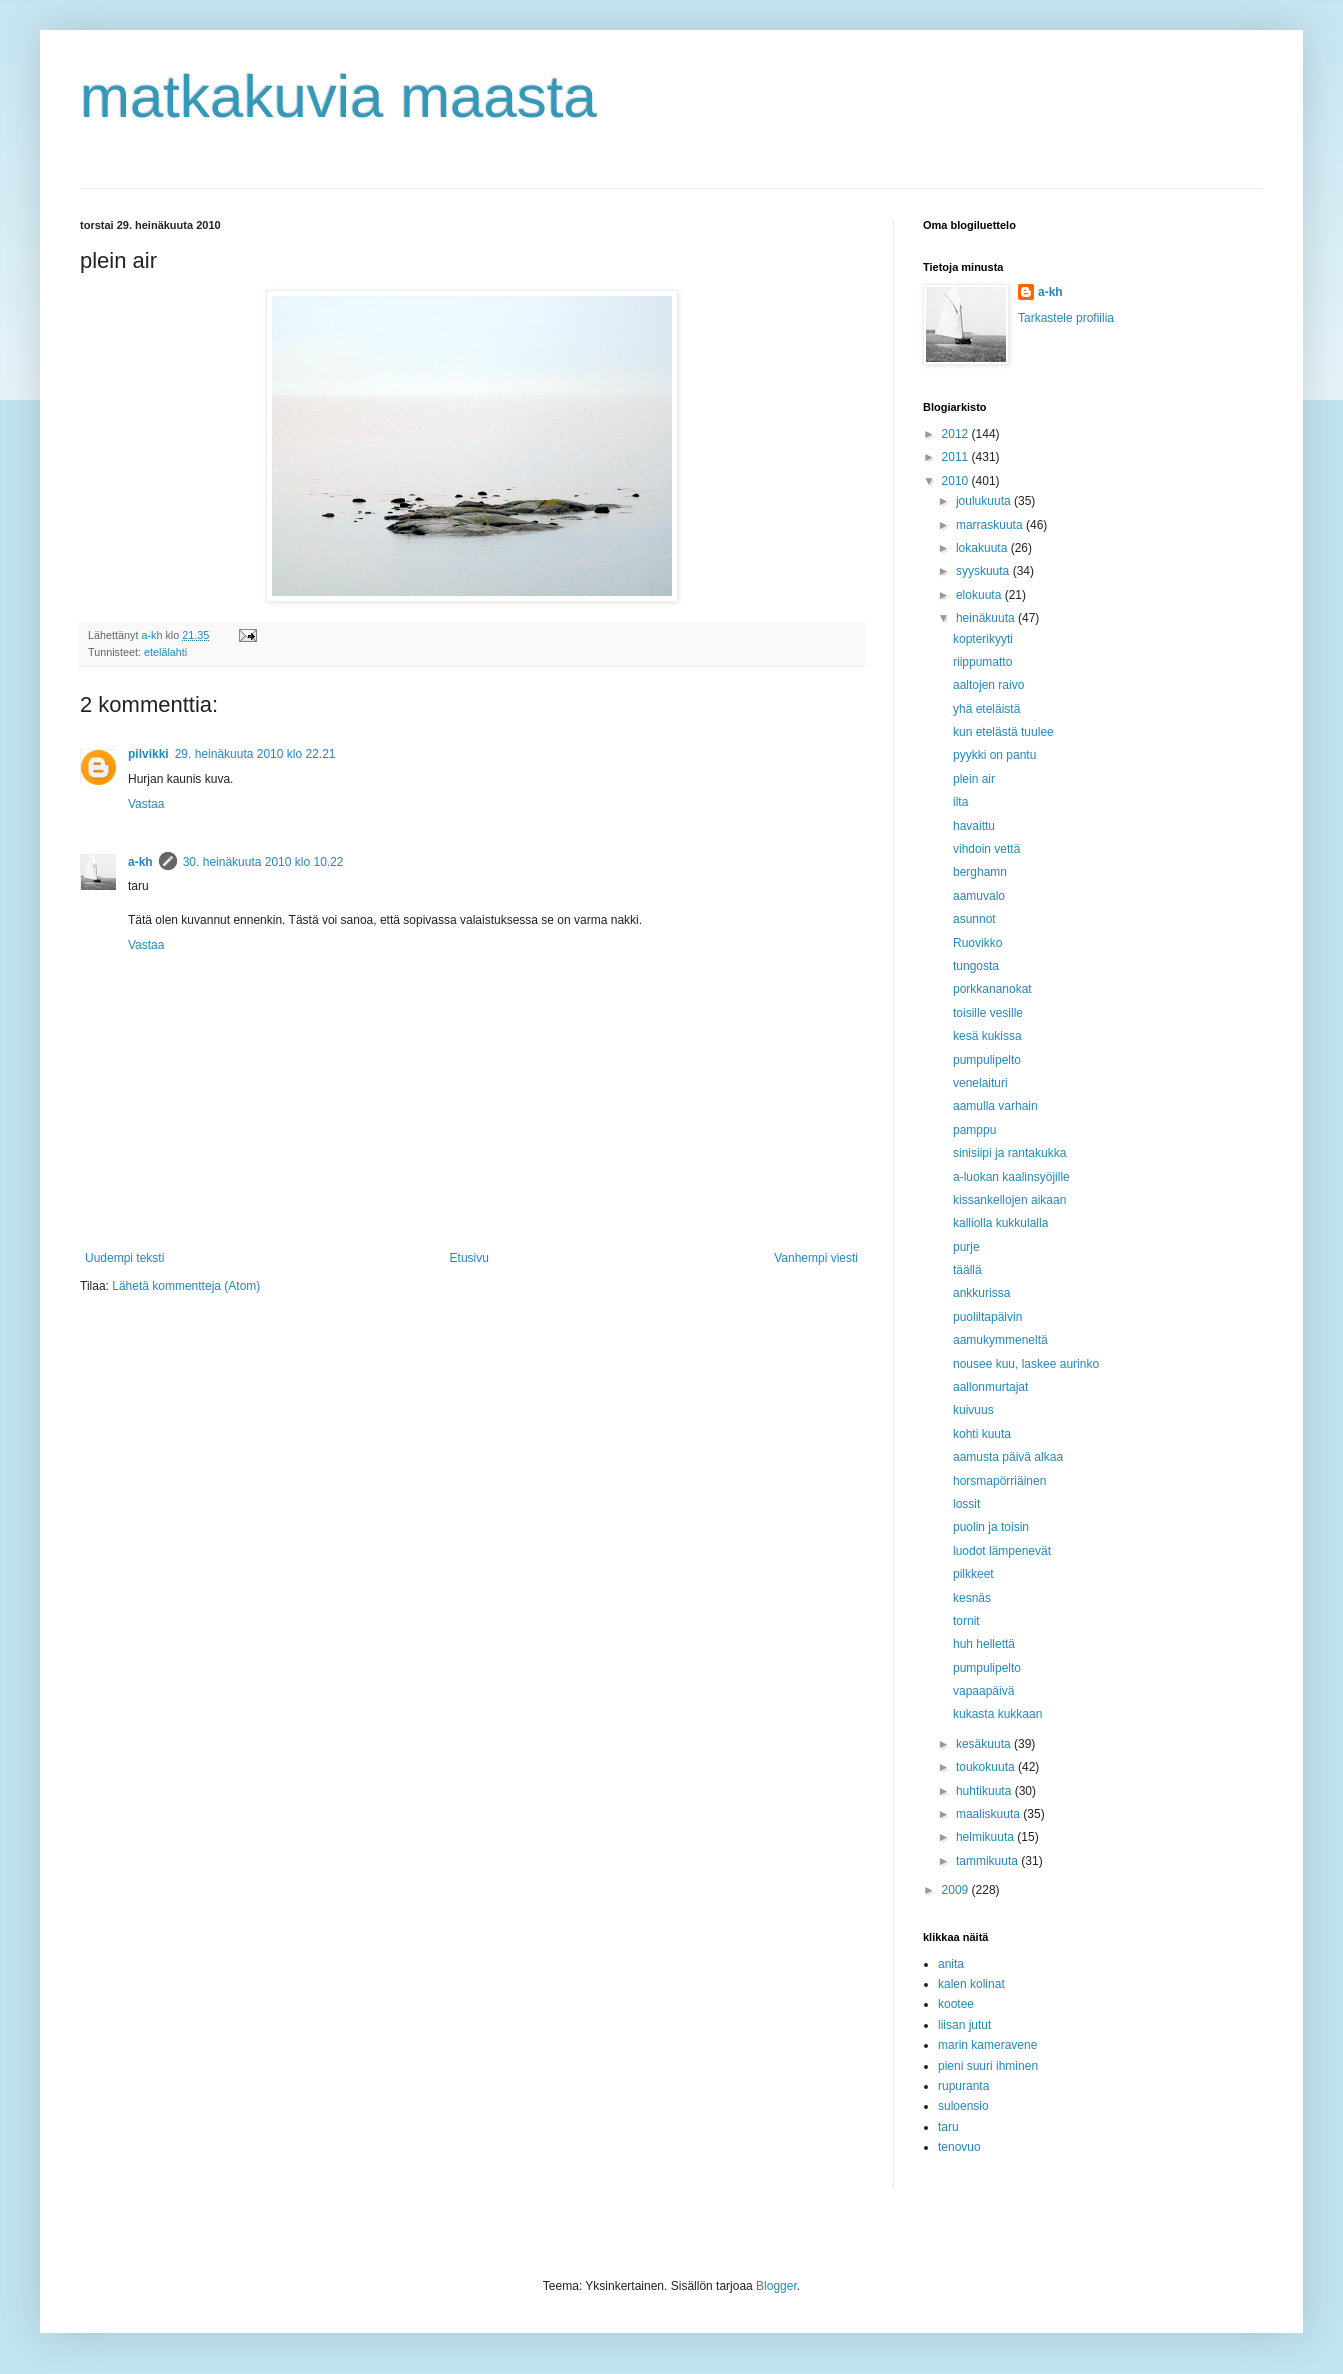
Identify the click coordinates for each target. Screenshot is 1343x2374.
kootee (956, 2004)
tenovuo (959, 2147)
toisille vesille (988, 1013)
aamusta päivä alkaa (1008, 1457)
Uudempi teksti (124, 1258)
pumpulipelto (987, 1060)
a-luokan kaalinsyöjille (1011, 1177)
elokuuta (980, 595)
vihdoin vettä (986, 849)
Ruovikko (977, 943)
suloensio (963, 2106)
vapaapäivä (983, 1691)
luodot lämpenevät (1002, 1551)
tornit (966, 1621)
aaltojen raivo (988, 685)
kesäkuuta (985, 1744)
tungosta (976, 966)
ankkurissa (981, 1293)
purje (966, 1247)
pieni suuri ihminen (988, 2066)
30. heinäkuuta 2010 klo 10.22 (263, 862)
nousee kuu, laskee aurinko (1026, 1364)
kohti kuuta (982, 1434)
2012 (957, 434)
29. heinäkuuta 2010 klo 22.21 (255, 754)
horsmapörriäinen (999, 1481)
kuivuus (973, 1410)
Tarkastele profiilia (1066, 318)
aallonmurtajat (990, 1387)
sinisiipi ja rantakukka (1009, 1153)
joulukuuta (985, 501)
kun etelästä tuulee (1003, 732)
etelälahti (165, 652)
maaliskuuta (989, 1814)
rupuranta (963, 2086)
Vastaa (146, 804)
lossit (966, 1504)
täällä (967, 1270)
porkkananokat (992, 989)
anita (951, 1964)
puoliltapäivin (987, 1317)
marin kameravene (987, 2045)
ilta (960, 802)
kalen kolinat (971, 1984)
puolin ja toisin (991, 1527)
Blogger (776, 2286)
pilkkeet (973, 1574)
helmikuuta (986, 1837)
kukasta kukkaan (997, 1714)
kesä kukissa (987, 1036)
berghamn (980, 872)
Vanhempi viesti (816, 1258)
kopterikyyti (983, 639)
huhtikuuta (985, 1791)
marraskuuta (991, 525)
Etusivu (469, 1258)
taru (948, 2127)
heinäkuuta (987, 618)
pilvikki (148, 754)
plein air (974, 779)
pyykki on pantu (994, 755)
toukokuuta (987, 1767)
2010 (957, 481)
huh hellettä (984, 1644)
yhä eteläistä (986, 709)
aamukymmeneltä (1000, 1340)
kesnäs (972, 1598)
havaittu (974, 826)
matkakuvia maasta (338, 96)
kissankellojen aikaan (1009, 1200)
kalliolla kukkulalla (1000, 1223)
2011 (957, 457)
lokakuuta (983, 548)
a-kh (140, 862)
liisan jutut (964, 2025)
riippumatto (982, 662)
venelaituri (980, 1083)
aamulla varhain (995, 1106)
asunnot (974, 919)
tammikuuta (988, 1861)
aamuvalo (979, 896)
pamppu (974, 1130)
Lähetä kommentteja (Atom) (186, 1286)
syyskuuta (984, 571)
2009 (957, 1890)
